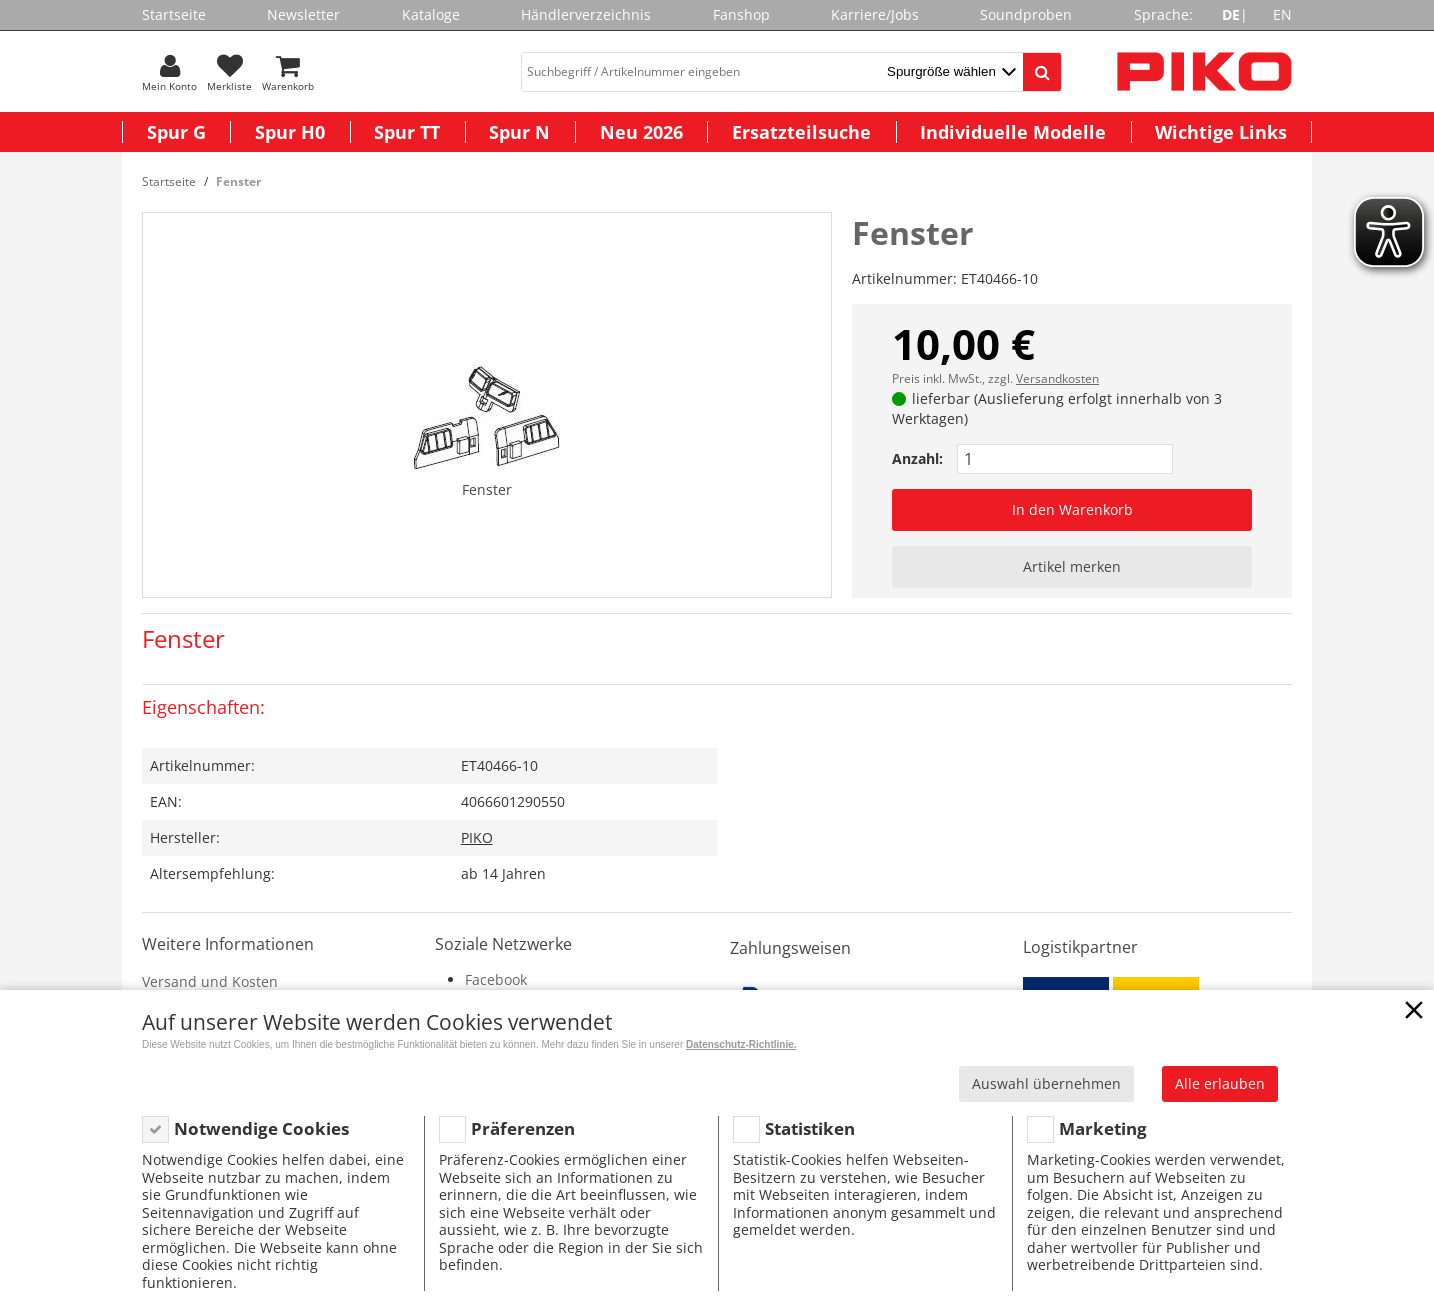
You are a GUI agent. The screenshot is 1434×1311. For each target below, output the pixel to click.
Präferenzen (523, 1128)
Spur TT (407, 132)
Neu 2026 (641, 132)
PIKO (477, 837)
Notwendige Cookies (261, 1128)
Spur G (176, 132)
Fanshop (741, 14)
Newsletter (303, 14)
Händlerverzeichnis (586, 14)
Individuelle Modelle (1013, 132)
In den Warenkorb (1072, 509)
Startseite (174, 14)
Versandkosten (1057, 378)
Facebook (496, 979)
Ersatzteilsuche (801, 132)
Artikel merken (1072, 566)
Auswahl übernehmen (1046, 1083)
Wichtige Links (1221, 132)
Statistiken (810, 1128)
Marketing (1103, 1128)
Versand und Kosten (210, 981)
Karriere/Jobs (875, 14)
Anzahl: (917, 458)
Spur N (519, 132)
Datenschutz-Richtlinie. (741, 1044)
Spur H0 (290, 132)
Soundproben (1026, 14)
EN (1282, 14)
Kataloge (431, 14)
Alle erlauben (1220, 1083)
